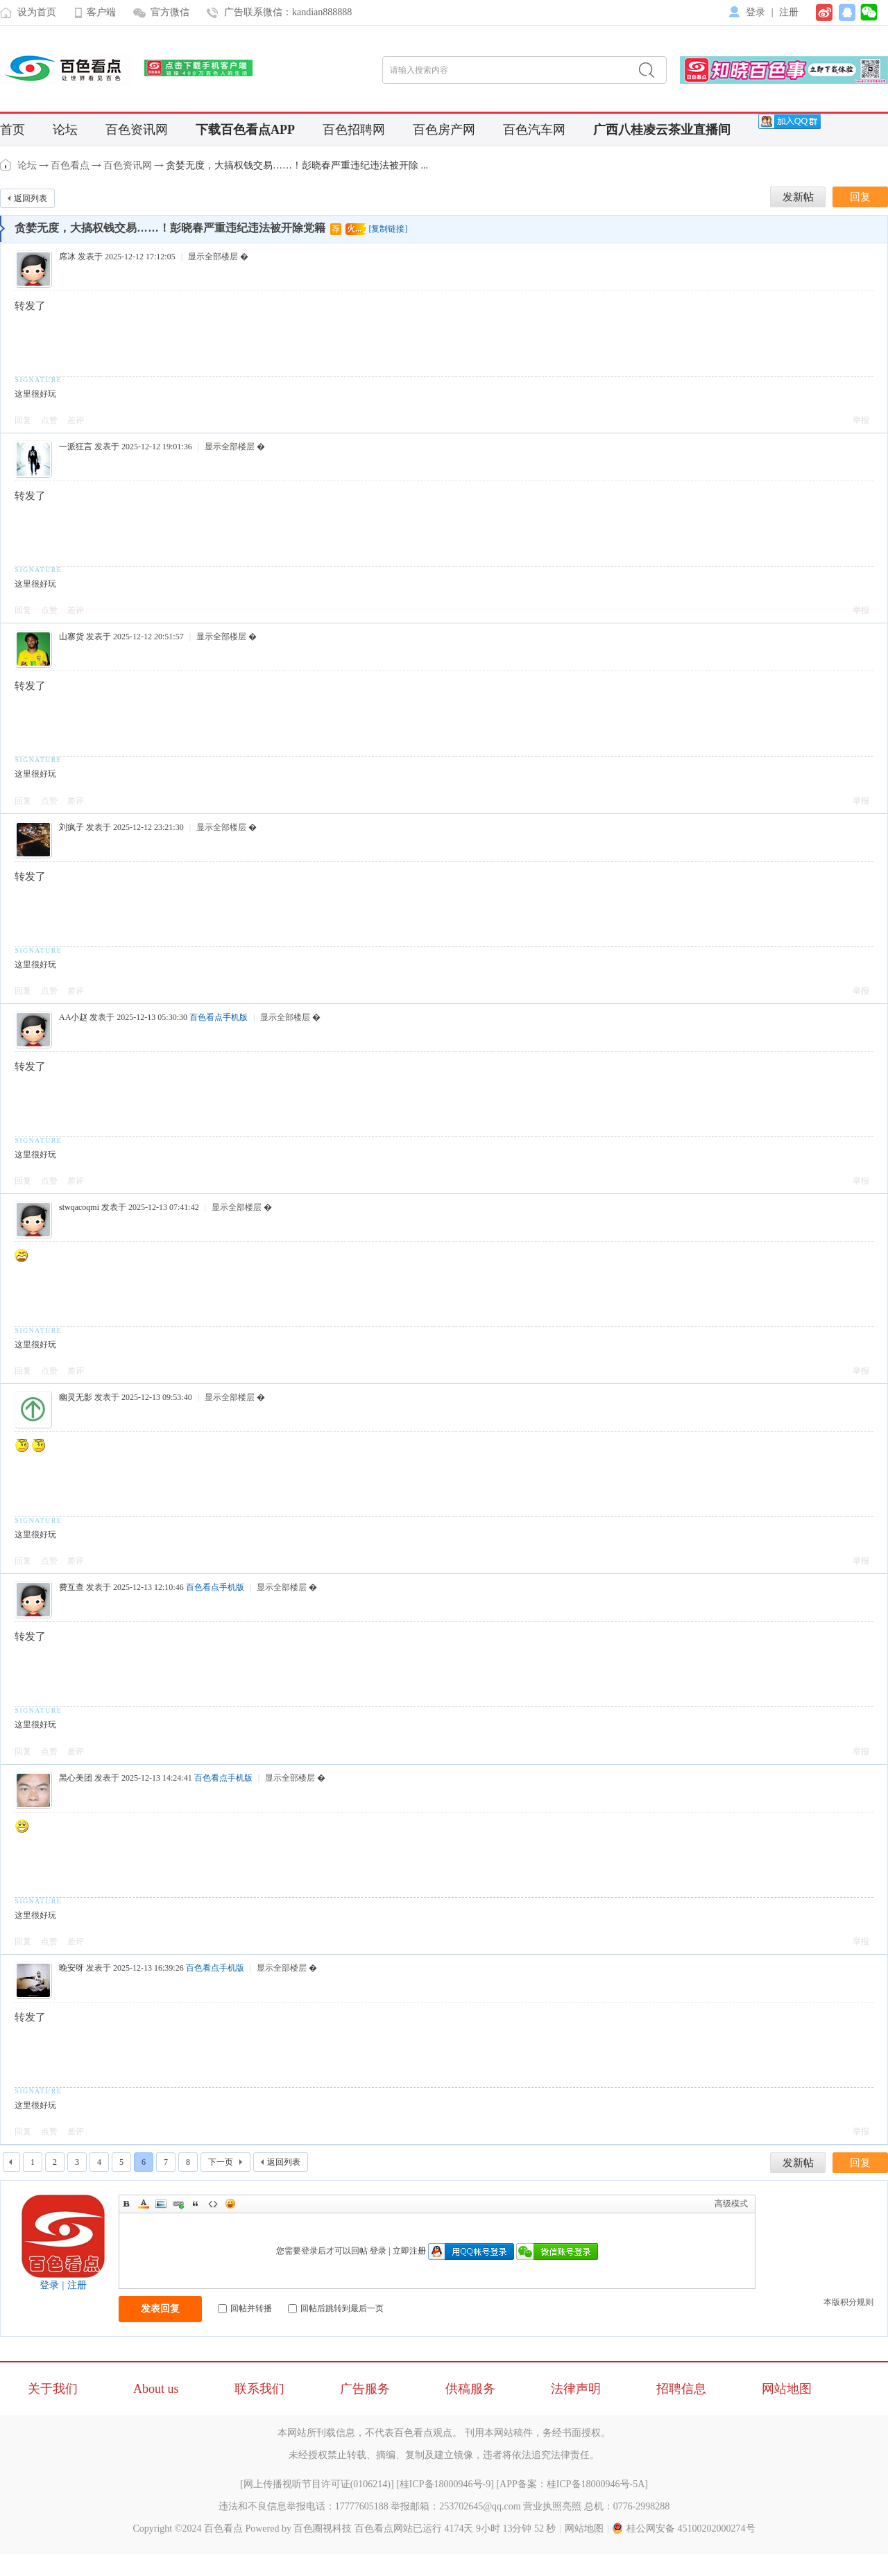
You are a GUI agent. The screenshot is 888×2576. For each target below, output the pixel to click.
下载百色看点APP (245, 130)
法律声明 (576, 2389)
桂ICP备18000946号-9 (445, 2484)
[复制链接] (387, 229)
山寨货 (71, 636)
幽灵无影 (75, 1397)
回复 (23, 420)
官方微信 (170, 12)
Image (161, 2204)
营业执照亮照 (552, 2506)
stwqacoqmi (79, 1207)
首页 (12, 130)
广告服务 (365, 2389)
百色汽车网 (534, 130)
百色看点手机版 (218, 1017)
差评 (75, 420)
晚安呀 (71, 1968)
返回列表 (30, 198)
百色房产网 (444, 130)
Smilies (230, 2204)
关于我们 (53, 2389)
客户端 (101, 12)
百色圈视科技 (322, 2528)
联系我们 (259, 2389)
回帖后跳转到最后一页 (336, 2308)
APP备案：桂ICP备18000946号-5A (572, 2484)
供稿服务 (470, 2389)
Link (178, 2204)
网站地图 (787, 2389)
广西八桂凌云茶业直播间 (662, 130)
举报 (861, 420)
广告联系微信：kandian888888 (288, 12)
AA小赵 (73, 1017)
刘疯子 (71, 827)
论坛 (65, 130)
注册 (789, 12)
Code (213, 2204)
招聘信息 (681, 2389)
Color (144, 2204)
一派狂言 (75, 446)
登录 (755, 12)
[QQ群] (789, 121)
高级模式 (731, 2203)
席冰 (67, 256)
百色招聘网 (354, 130)
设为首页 (36, 12)
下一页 (220, 2162)
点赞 (49, 420)
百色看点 (7, 165)
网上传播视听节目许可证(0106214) (317, 2484)
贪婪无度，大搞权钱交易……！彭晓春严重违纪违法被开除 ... (297, 165)
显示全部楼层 (213, 256)
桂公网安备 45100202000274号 (684, 2528)
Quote (196, 2204)
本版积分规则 (848, 2302)
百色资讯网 (136, 130)
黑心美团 (75, 1778)
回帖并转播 (245, 2308)
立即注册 (409, 2251)
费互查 (71, 1587)
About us (156, 2389)
